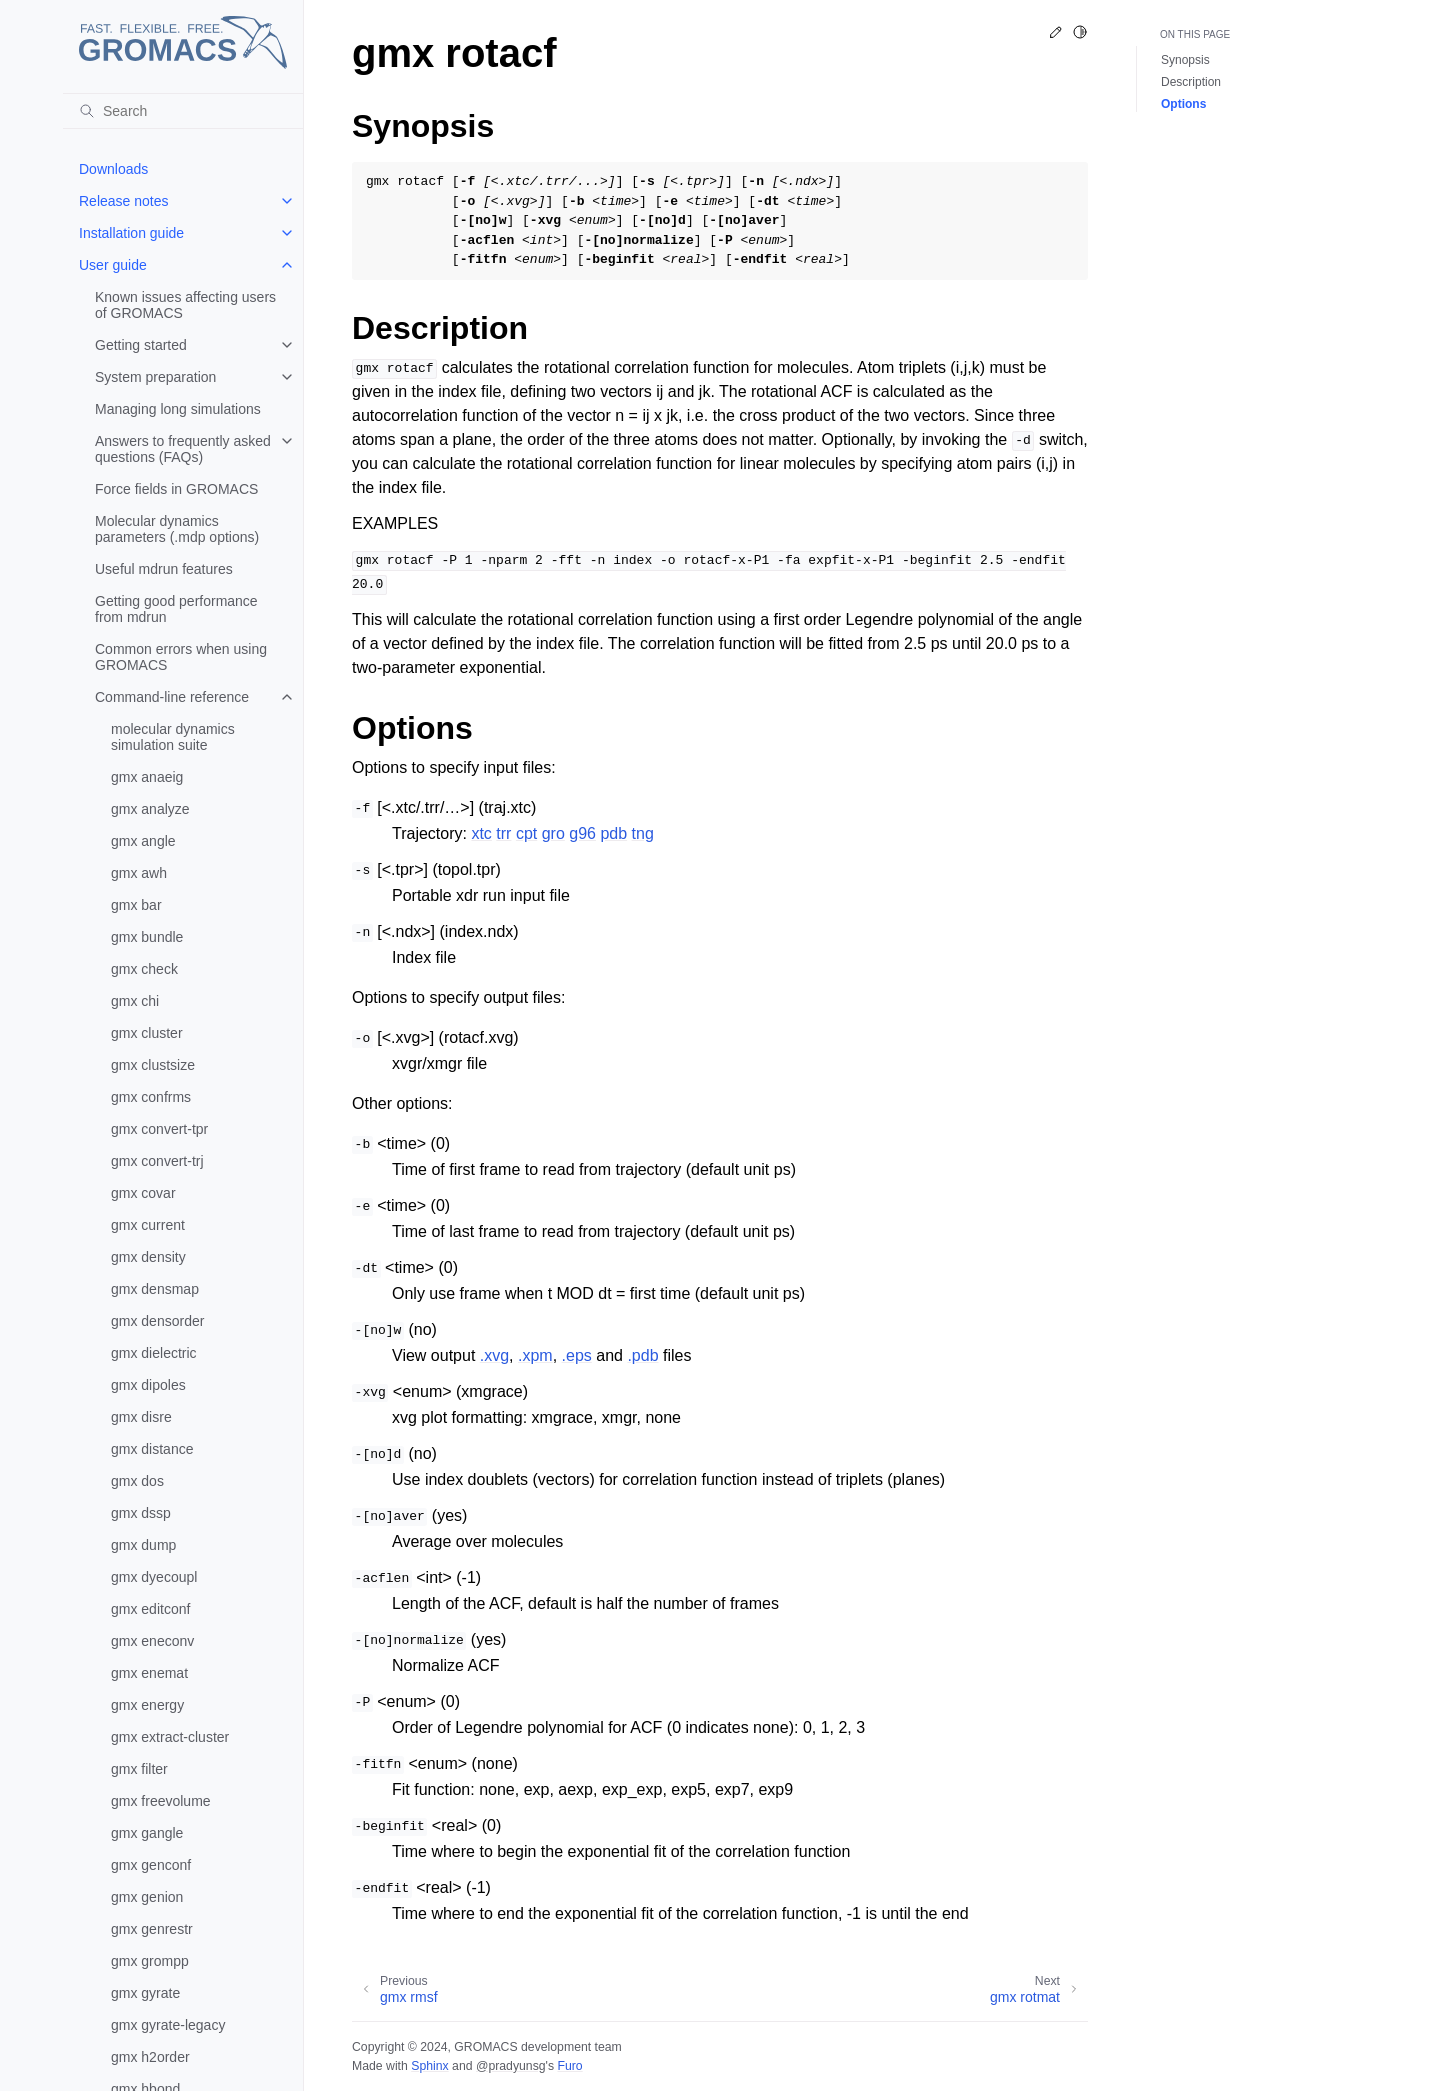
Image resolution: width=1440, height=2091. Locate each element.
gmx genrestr (152, 1929)
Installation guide (131, 233)
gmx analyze (150, 809)
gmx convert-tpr (159, 1129)
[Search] (183, 111)
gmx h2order (150, 2057)
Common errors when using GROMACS (181, 657)
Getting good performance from (176, 609)
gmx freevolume (161, 1801)
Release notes (124, 201)
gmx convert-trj (157, 1161)
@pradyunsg (511, 2066)
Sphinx (429, 2066)
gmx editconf (150, 1609)
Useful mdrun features (164, 569)
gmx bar (136, 905)
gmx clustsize (153, 1065)
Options (1183, 104)
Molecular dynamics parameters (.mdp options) (177, 529)
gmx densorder (157, 1321)
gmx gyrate (145, 1993)
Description (1191, 82)
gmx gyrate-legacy (168, 2025)
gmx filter (139, 1769)
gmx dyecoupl (154, 1577)
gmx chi (135, 1001)
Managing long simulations (178, 409)
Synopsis (1185, 60)
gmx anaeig (147, 777)
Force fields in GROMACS (176, 489)
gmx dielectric (154, 1353)
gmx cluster (147, 1033)
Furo (569, 2066)
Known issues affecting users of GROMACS (185, 305)
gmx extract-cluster (170, 1737)
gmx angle (143, 841)
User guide (113, 265)
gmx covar (143, 1193)
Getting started (141, 345)
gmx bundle (147, 937)
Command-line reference (172, 697)
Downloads (113, 169)
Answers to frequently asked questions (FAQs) (183, 449)
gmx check (144, 969)
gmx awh (139, 873)
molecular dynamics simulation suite (173, 737)
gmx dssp (141, 1513)
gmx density (148, 1257)
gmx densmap (155, 1289)
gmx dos (137, 1481)
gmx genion (147, 1897)
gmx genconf (151, 1865)
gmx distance (152, 1449)
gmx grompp (150, 1961)
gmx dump (143, 1545)
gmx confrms (151, 1097)
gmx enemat (149, 1673)
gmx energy (147, 1705)
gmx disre (141, 1417)
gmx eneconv (152, 1641)
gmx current (148, 1225)
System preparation (155, 377)
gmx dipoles (148, 1385)
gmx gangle (147, 1833)
